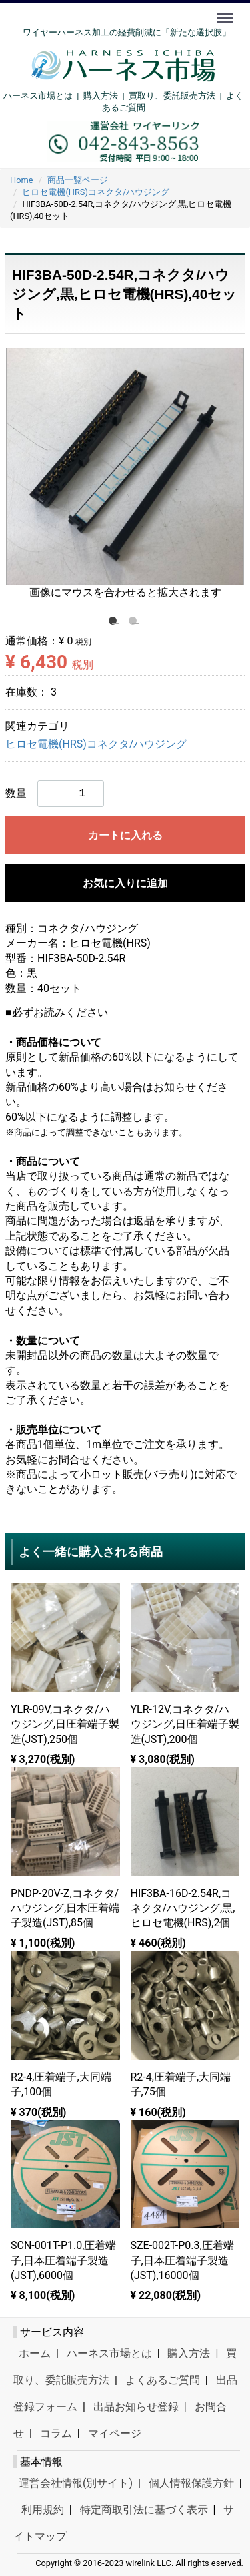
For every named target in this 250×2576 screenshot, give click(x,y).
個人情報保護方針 (191, 2483)
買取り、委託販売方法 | (177, 96)
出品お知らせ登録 (136, 2406)
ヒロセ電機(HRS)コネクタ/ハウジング (96, 744)
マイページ (114, 2433)
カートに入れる (125, 835)
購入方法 (100, 96)
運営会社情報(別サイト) (76, 2483)
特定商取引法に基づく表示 (144, 2509)
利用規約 (42, 2509)
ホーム (35, 2353)
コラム (56, 2433)
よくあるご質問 (162, 2380)
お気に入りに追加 (125, 883)
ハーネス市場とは (38, 96)
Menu (226, 11)
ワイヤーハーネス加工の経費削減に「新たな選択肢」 (127, 32)
